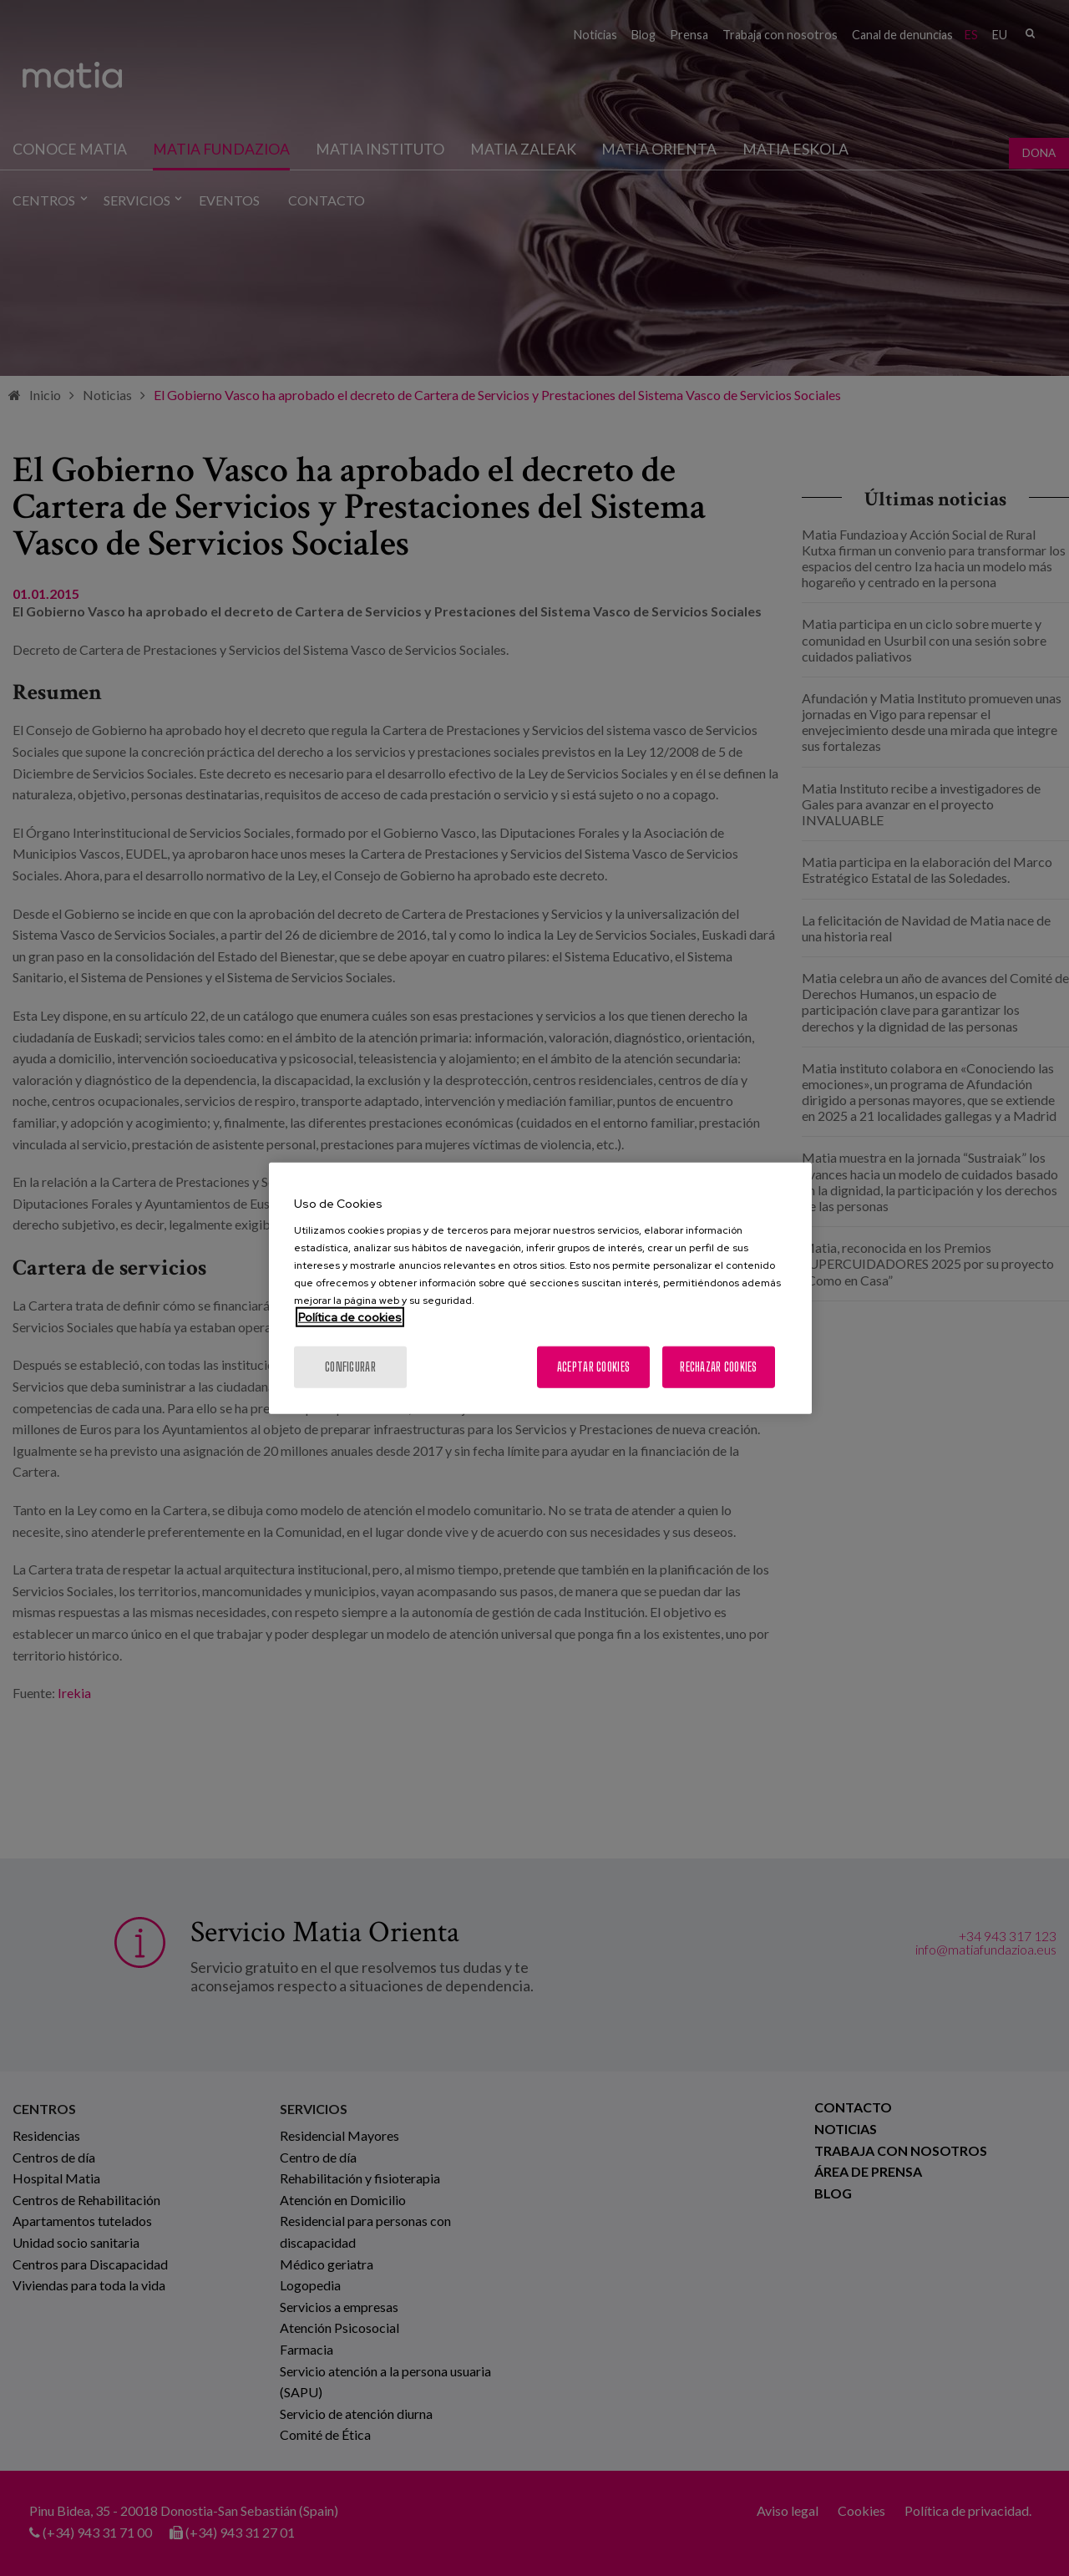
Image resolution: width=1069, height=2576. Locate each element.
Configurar (350, 1366)
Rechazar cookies (718, 1366)
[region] (540, 1288)
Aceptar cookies (593, 1366)
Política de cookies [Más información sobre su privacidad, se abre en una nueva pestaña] (350, 1316)
